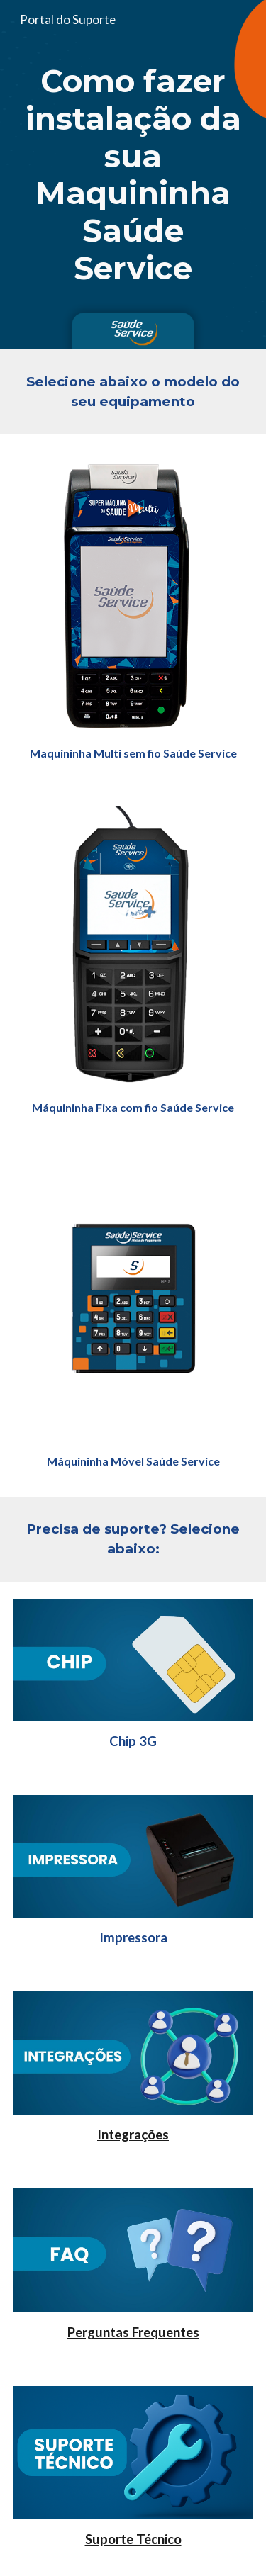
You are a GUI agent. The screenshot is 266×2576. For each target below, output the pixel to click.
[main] (133, 175)
